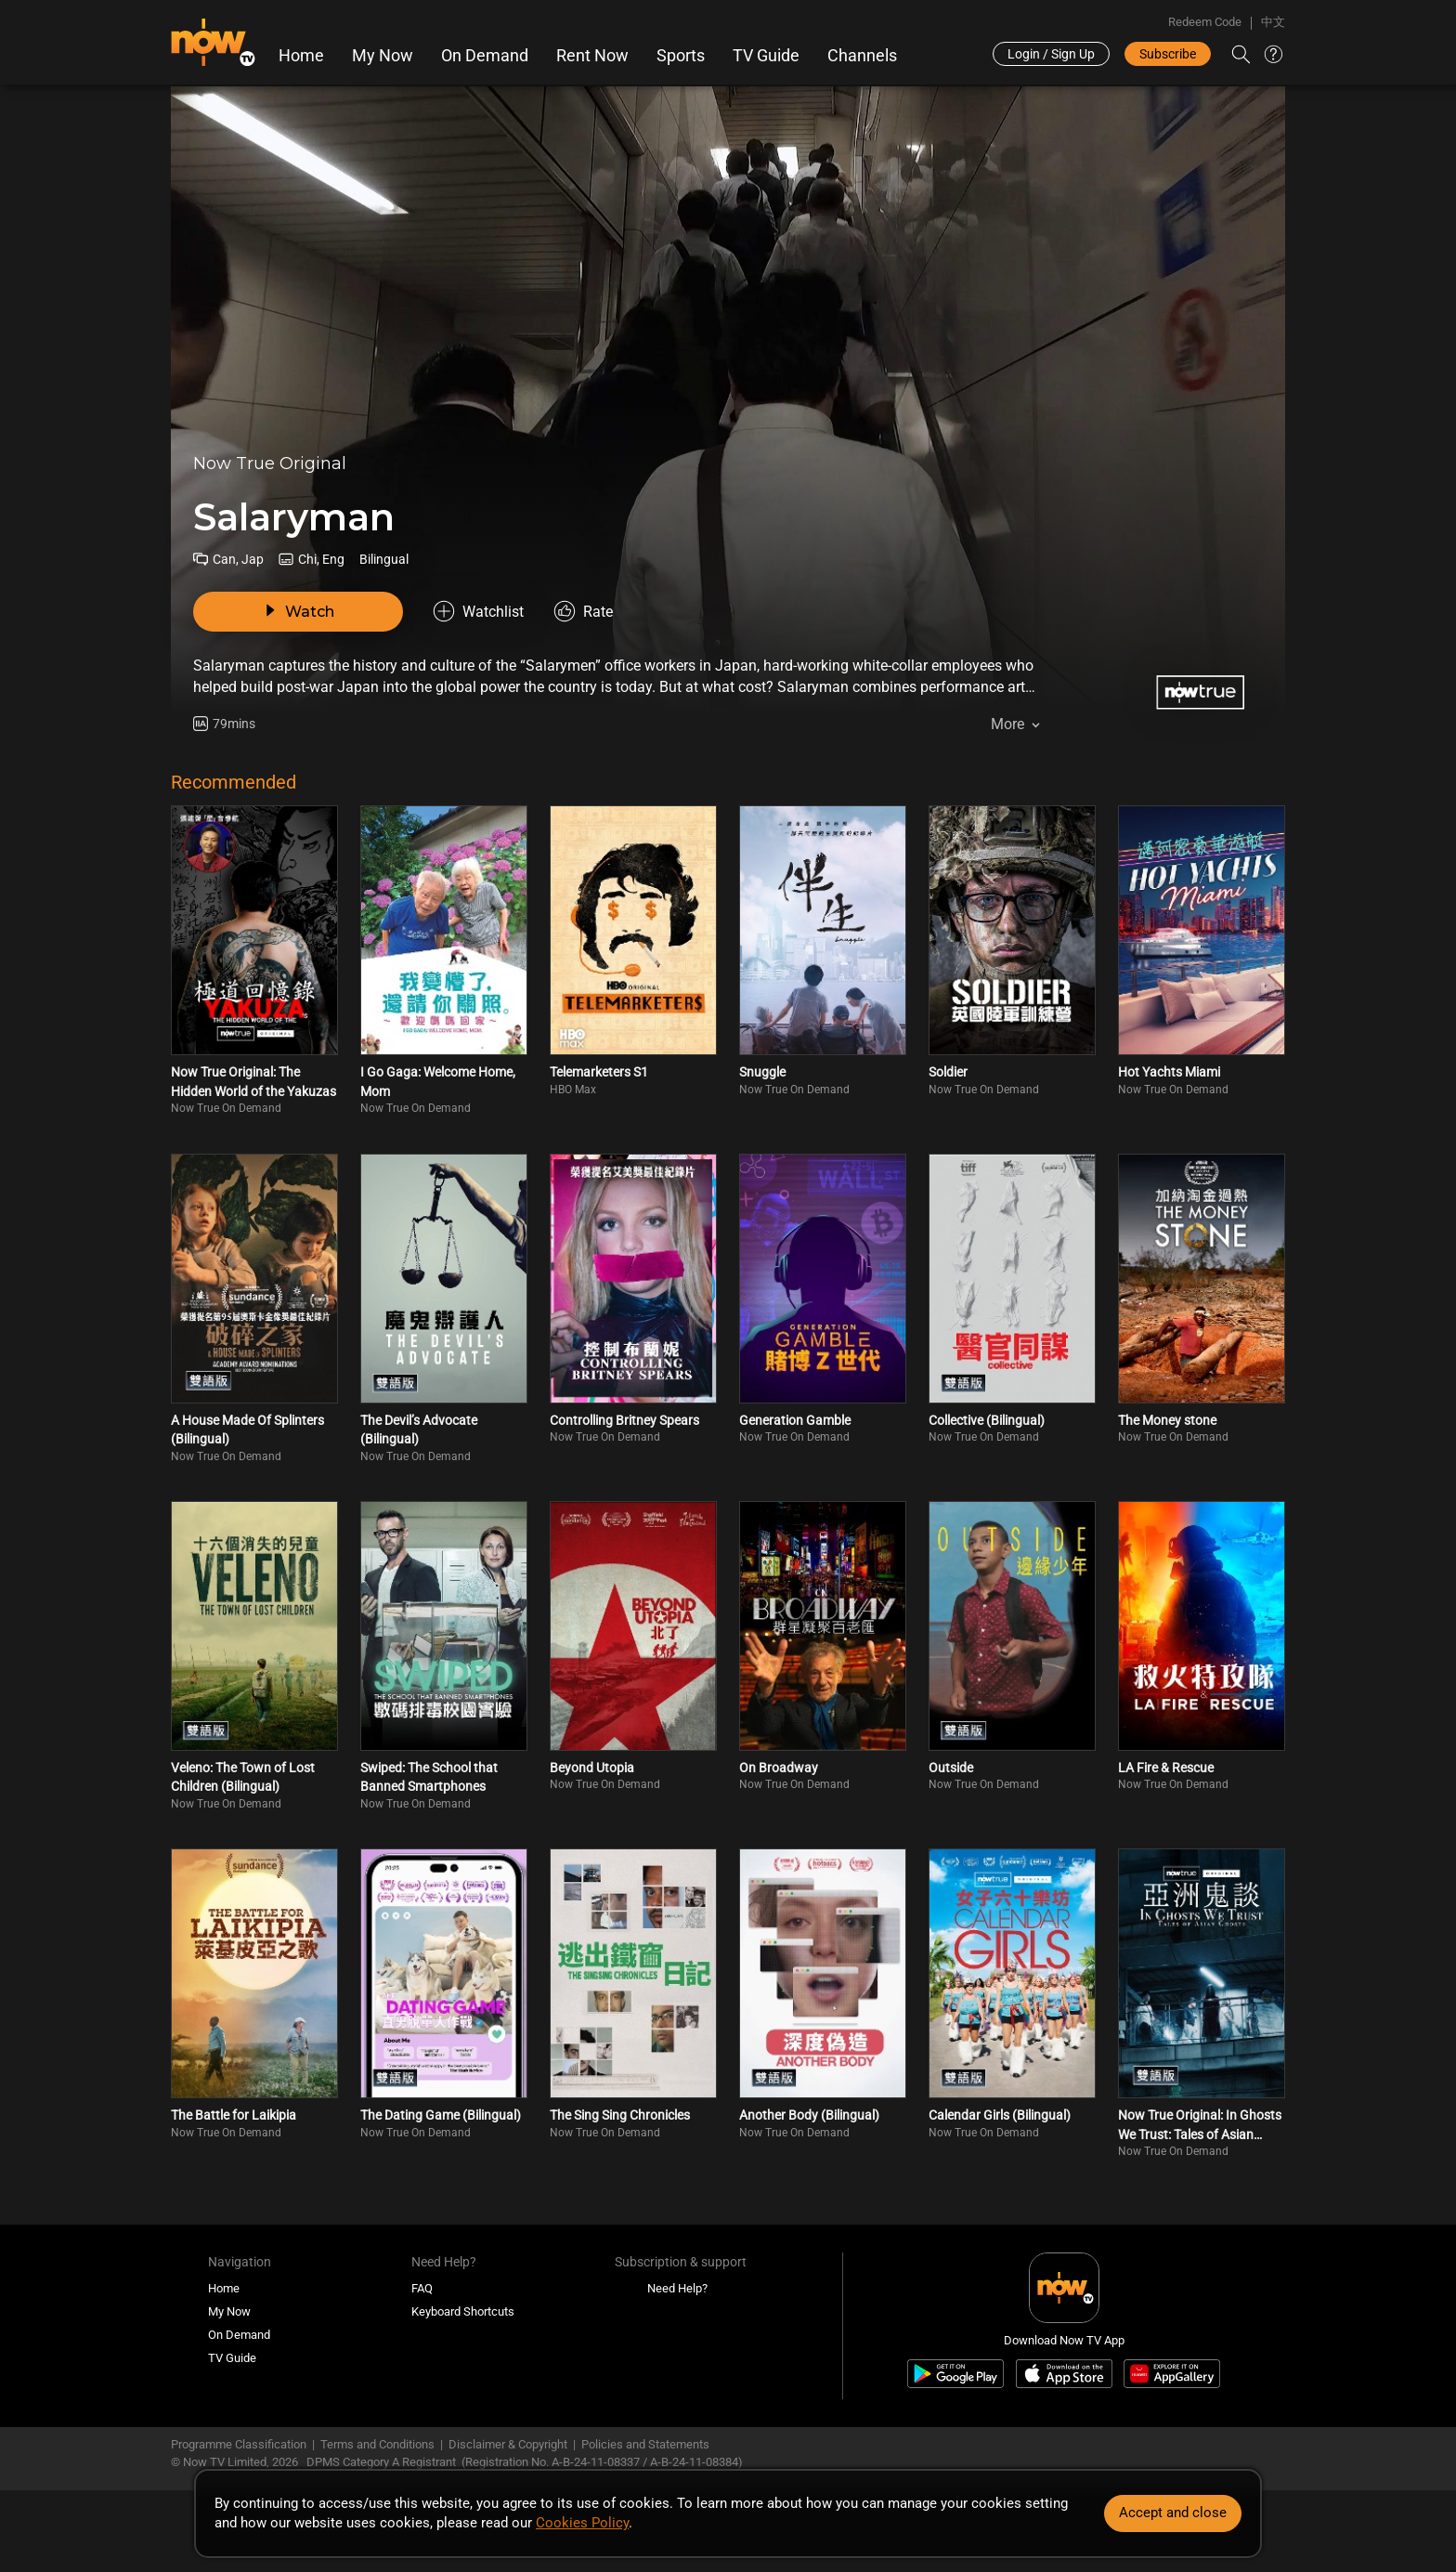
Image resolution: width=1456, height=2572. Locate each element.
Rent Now (592, 55)
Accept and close (1173, 2512)
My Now (382, 55)
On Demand (484, 55)
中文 (1273, 22)
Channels (862, 55)
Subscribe (1167, 53)
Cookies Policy (582, 2522)
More (1007, 724)
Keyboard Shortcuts (462, 2311)
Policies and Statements (645, 2444)
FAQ (422, 2288)
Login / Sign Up (1051, 53)
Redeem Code (1205, 22)
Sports (680, 55)
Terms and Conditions (377, 2444)
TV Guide (766, 55)
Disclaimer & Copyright (507, 2444)
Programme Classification (238, 2444)
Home (301, 55)
